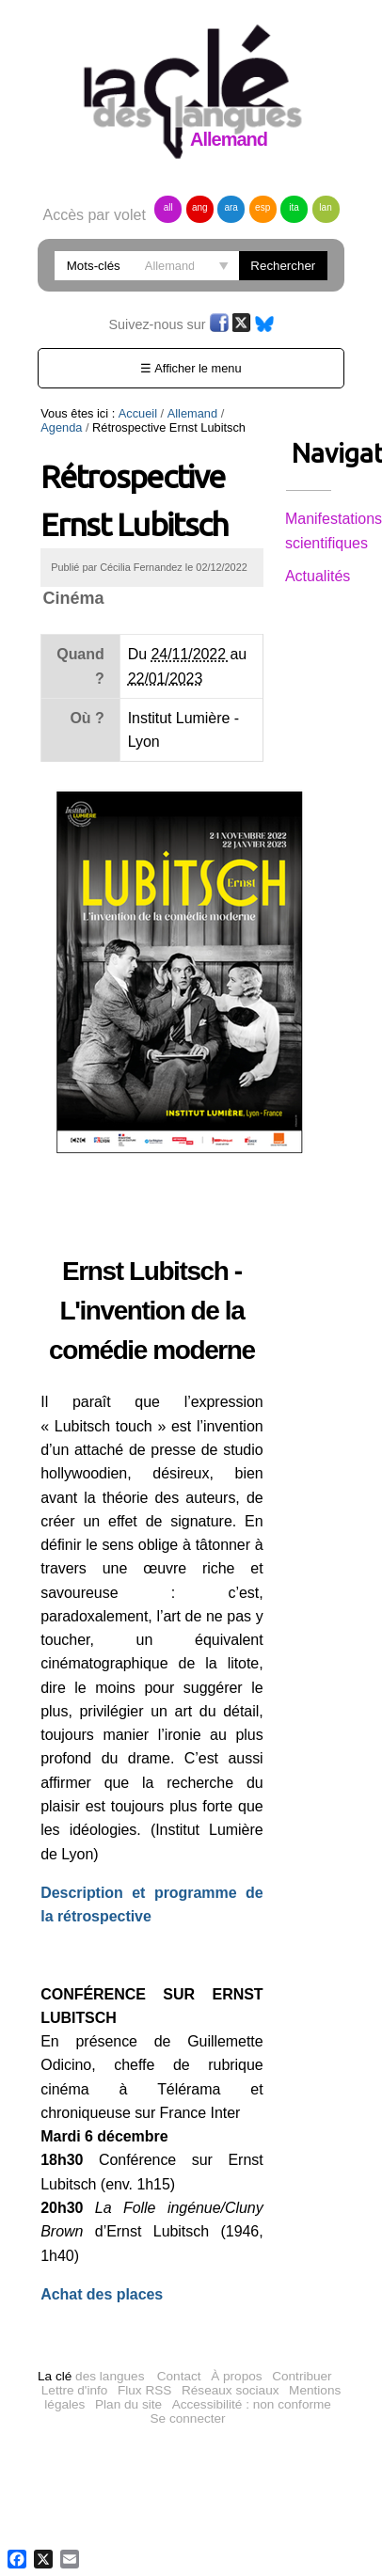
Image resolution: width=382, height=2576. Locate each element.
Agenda (248, 413)
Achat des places (101, 2271)
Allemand (192, 413)
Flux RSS (144, 2367)
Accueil (138, 413)
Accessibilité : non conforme (251, 2381)
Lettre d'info (74, 2367)
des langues (91, 2353)
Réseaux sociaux (230, 2367)
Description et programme (137, 1869)
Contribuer (301, 2353)
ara (230, 207)
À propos (236, 2353)
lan (325, 207)
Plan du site (128, 2381)
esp (262, 207)
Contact (179, 2353)
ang (200, 207)
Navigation (309, 452)
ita (294, 207)
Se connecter (188, 2395)
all (168, 207)
